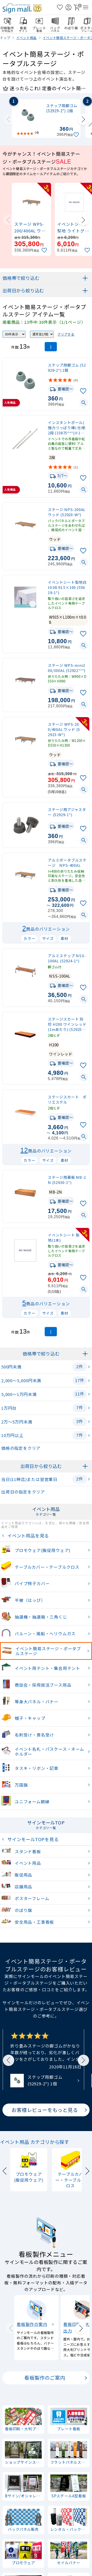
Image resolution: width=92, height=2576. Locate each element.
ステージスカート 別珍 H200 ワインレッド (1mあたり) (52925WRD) (67, 1024)
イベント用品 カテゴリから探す (34, 2141)
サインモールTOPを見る (32, 1839)
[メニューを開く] (86, 7)
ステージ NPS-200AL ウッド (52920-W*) (66, 512)
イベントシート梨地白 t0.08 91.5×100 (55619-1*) (67, 587)
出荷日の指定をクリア (23, 1492)
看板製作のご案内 (44, 2377)
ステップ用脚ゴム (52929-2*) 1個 (67, 367)
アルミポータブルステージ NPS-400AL (67, 862)
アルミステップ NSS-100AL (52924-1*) (67, 958)
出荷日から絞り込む (23, 290)
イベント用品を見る (27, 1535)
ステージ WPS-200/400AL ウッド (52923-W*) (64, 729)
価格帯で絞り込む (20, 278)
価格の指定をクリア (20, 1448)
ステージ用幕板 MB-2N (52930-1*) (67, 1180)
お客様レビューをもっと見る (45, 2109)
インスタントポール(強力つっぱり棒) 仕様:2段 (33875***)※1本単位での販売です (67, 427)
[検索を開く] (51, 7)
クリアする (65, 334)
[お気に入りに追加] (76, 135)
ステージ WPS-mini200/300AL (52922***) (66, 668)
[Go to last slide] (8, 2060)
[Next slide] (83, 119)
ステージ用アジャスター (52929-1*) (67, 812)
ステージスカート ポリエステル (67, 1099)
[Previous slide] (8, 119)
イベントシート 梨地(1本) (64, 1237)
